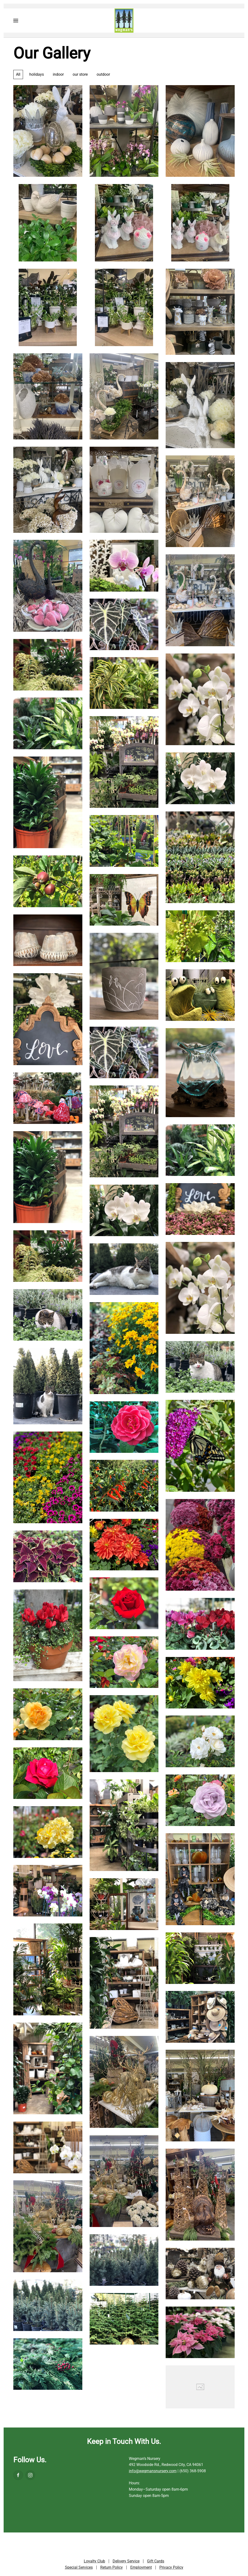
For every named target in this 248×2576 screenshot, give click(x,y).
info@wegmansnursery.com (153, 2471)
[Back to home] (124, 20)
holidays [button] (36, 74)
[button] (15, 20)
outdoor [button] (103, 74)
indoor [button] (58, 74)
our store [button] (80, 74)
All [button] (18, 74)
